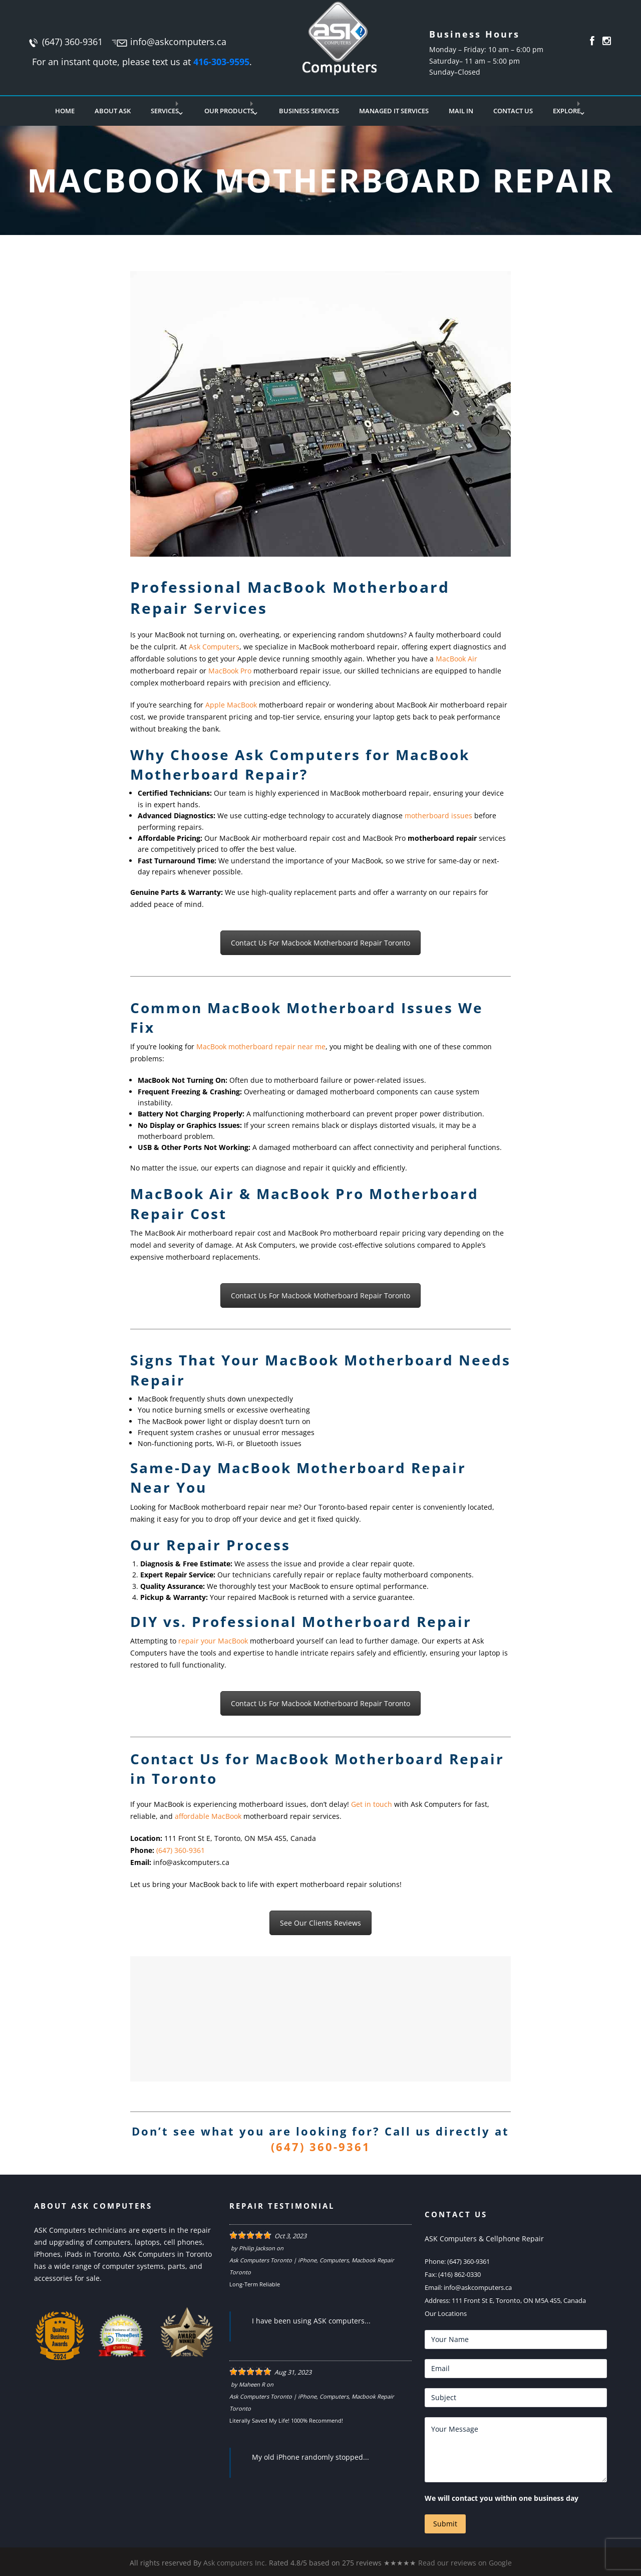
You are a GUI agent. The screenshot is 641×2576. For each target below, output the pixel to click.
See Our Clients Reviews (320, 1923)
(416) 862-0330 (459, 2274)
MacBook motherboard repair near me (261, 1046)
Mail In (461, 110)
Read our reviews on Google (465, 2562)
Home (65, 110)
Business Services (309, 110)
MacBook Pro (229, 670)
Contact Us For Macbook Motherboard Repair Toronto (320, 943)
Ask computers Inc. (235, 2562)
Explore (566, 110)
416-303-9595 (221, 62)
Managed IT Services (394, 110)
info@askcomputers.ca (178, 42)
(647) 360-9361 (72, 42)
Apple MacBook (231, 705)
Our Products (229, 110)
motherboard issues (438, 815)
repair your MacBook (213, 1641)
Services (165, 110)
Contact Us (513, 110)
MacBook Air (456, 658)
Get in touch (371, 1804)
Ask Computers (214, 646)
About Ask (113, 110)
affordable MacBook (208, 1816)
